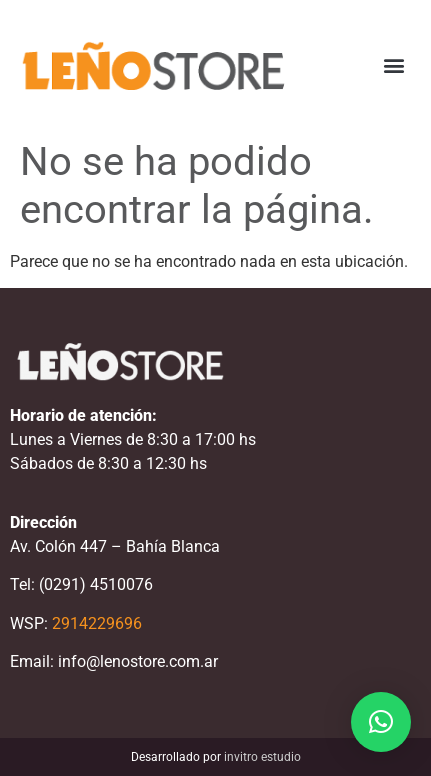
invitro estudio (262, 757)
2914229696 (97, 623)
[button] (394, 65)
